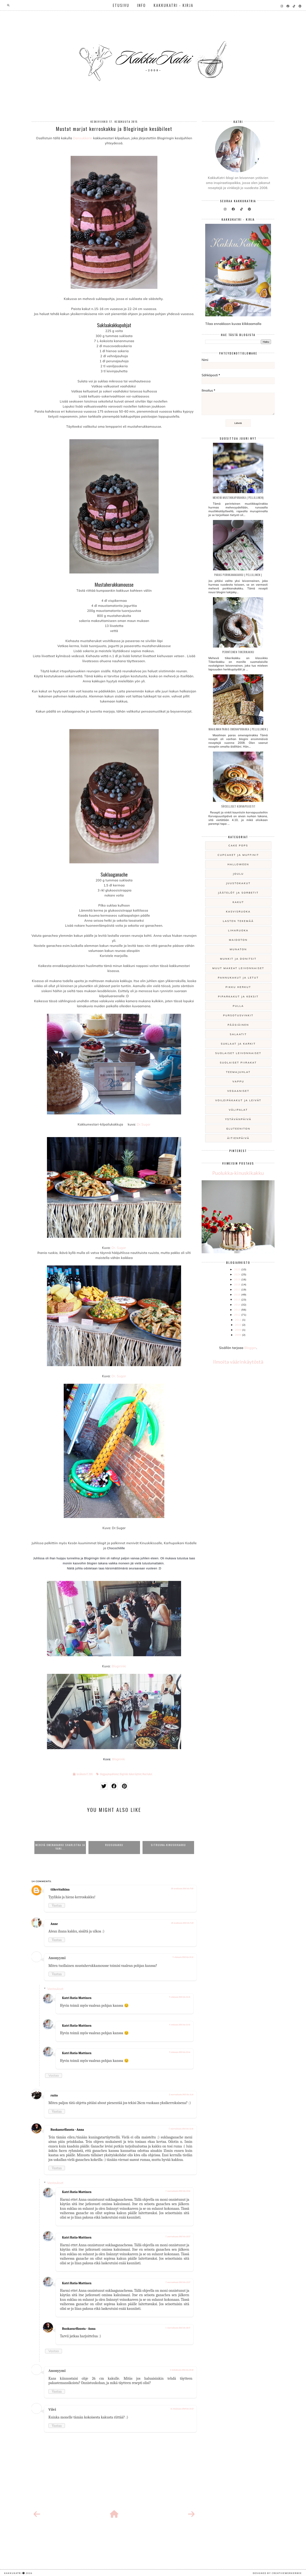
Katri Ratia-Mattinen (76, 1998)
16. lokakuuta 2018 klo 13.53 (181, 2409)
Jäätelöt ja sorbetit (238, 892)
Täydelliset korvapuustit (238, 806)
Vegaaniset (238, 1090)
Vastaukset (55, 1989)
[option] (60, 1835)
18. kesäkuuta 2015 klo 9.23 (182, 1923)
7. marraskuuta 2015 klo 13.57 (178, 2237)
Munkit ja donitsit (238, 958)
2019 (237, 1279)
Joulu (238, 873)
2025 (237, 1269)
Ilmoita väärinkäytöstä (238, 1362)
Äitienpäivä (238, 1138)
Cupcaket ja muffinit (238, 854)
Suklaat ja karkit (238, 1043)
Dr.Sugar (143, 1124)
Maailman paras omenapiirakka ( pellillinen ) (238, 729)
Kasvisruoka (238, 911)
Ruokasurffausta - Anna (67, 2130)
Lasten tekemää (238, 921)
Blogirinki (119, 1666)
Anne (54, 1924)
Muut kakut (147, 1774)
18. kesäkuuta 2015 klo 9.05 (182, 1889)
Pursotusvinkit (238, 1015)
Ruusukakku (114, 1845)
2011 (238, 1319)
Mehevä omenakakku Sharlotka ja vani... (60, 1846)
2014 (237, 1304)
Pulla (238, 1005)
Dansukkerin (82, 138)
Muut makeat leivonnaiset (238, 968)
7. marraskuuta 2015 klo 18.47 (178, 2328)
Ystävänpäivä (238, 1119)
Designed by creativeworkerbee (277, 2573)
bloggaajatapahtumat (109, 1774)
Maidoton (238, 939)
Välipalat (238, 1109)
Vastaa (57, 1905)
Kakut (238, 902)
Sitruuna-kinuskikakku (168, 1845)
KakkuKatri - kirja (173, 5)
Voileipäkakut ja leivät (238, 1100)
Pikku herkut (238, 987)
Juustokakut (238, 883)
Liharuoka (238, 930)
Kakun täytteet (135, 1774)
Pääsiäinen (238, 1024)
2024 (237, 1274)
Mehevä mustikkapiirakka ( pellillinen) (238, 497)
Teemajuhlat (238, 1072)
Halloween (238, 864)
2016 (237, 1294)
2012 (237, 1314)
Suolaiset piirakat (238, 1062)
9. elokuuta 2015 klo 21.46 (179, 2025)
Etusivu (121, 5)
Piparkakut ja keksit (238, 996)
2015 (237, 1299)
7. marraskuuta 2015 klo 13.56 (178, 2191)
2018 (237, 1284)
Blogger (250, 1348)
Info (141, 5)
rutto (54, 2095)
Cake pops (238, 845)
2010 (238, 1324)
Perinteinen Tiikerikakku (238, 652)
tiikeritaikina (60, 1889)
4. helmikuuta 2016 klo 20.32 (181, 2370)
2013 (237, 1309)
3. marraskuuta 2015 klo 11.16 (181, 2095)
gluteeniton (238, 1128)
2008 (238, 1334)
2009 (238, 1329)
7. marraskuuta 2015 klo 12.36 (181, 2129)
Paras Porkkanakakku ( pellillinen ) (238, 574)
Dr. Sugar (118, 1248)
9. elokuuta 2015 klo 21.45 (179, 1997)
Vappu (238, 1081)
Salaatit (238, 1034)
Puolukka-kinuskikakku (238, 1173)
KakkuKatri (13, 2573)
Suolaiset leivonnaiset (238, 1053)
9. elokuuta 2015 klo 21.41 (182, 1957)
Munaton (238, 949)
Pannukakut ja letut (238, 977)
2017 (237, 1289)
